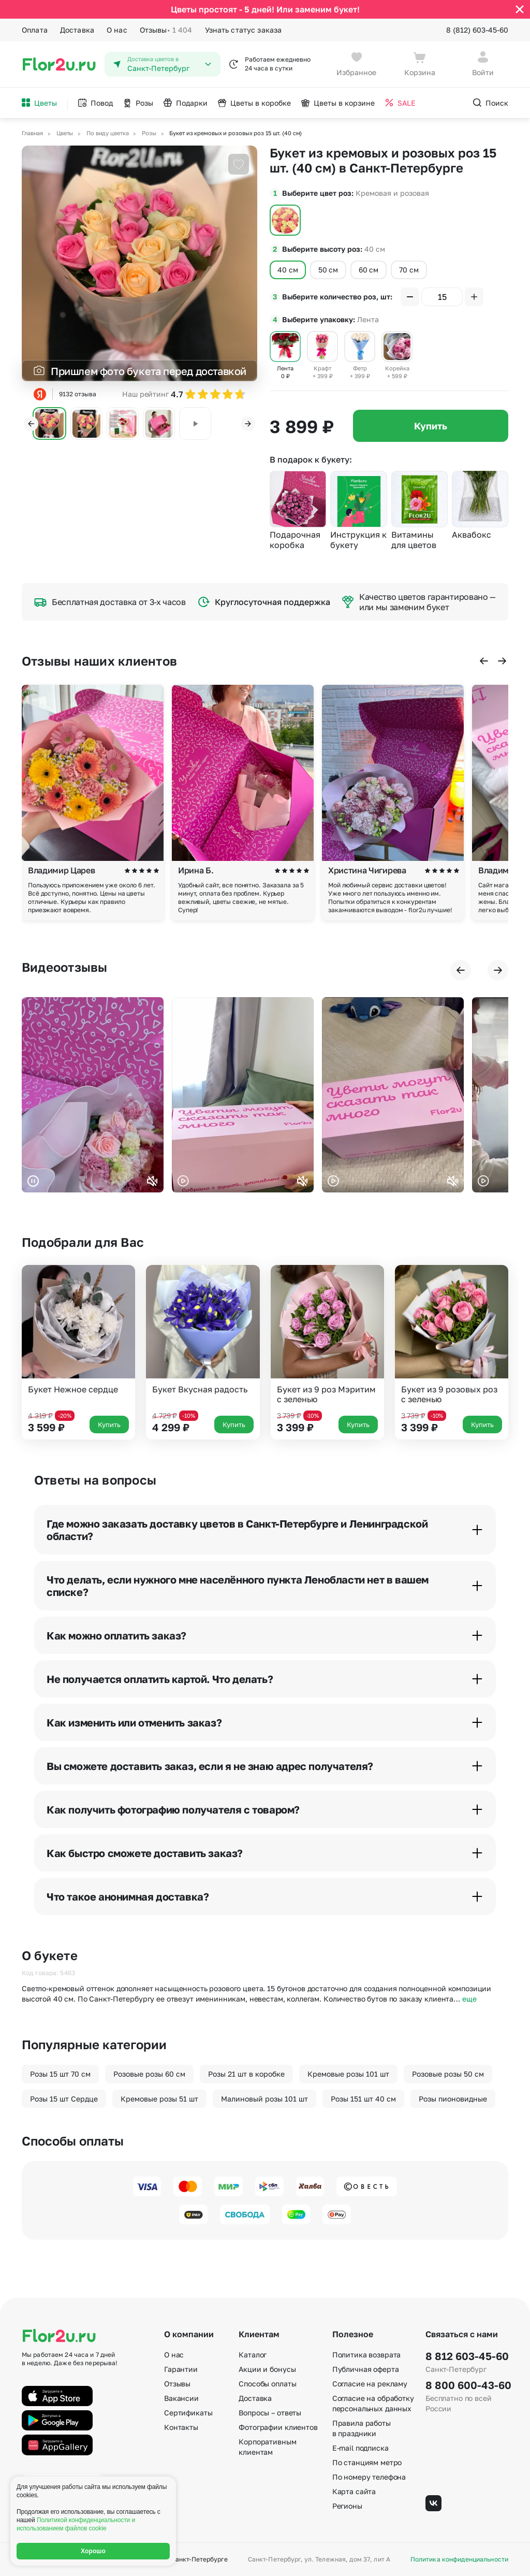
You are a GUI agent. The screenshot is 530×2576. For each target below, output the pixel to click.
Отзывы (166, 30)
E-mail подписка (360, 2447)
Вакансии (181, 2398)
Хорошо (93, 2551)
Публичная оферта (365, 2369)
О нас (117, 29)
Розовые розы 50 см (448, 2073)
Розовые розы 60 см (149, 2073)
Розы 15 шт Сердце (64, 2098)
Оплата (35, 29)
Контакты (181, 2427)
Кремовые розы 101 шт (348, 2073)
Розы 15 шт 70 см (60, 2073)
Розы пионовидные (453, 2098)
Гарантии (181, 2369)
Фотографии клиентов (278, 2427)
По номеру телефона (369, 2476)
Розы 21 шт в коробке (246, 2073)
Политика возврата (366, 2354)
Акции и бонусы (267, 2369)
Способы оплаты (267, 2383)
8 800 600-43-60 (466, 2385)
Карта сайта (354, 2491)
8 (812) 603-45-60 (477, 29)
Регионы (347, 2505)
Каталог (253, 2354)
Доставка (77, 29)
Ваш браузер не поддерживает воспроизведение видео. (93, 1094)
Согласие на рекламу (369, 2383)
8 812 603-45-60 (466, 2356)
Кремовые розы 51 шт (159, 2098)
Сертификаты (188, 2412)
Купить (430, 425)
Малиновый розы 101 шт (264, 2098)
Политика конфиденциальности (459, 2559)
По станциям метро (367, 2462)
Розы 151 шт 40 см (363, 2098)
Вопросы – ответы (270, 2412)
